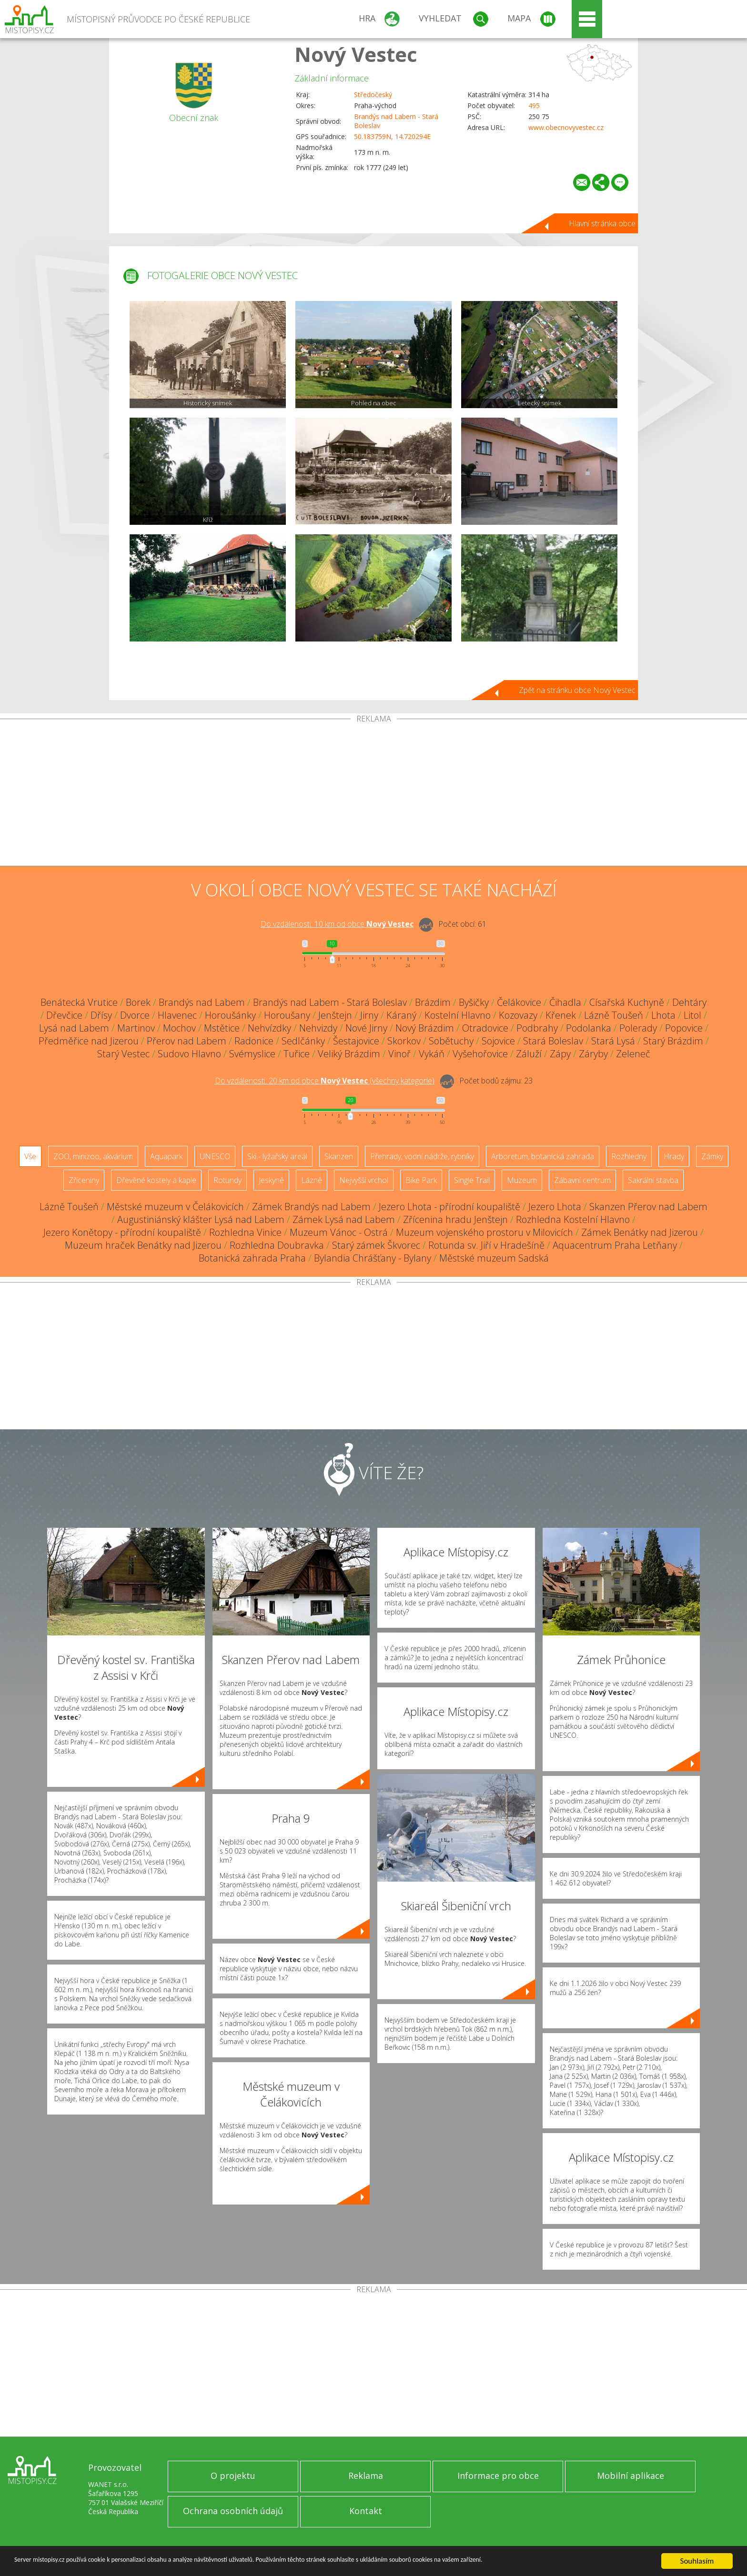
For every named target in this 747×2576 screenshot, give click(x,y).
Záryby (593, 1053)
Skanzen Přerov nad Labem (648, 1206)
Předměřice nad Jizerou (89, 1040)
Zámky (712, 1156)
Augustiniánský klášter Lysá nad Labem (200, 1219)
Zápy (560, 1053)
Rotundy (227, 1180)
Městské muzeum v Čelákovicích (175, 1206)
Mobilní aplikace (630, 2475)
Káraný (401, 1015)
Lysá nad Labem (74, 1028)
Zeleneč (633, 1053)
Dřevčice (64, 1015)
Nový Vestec (355, 54)
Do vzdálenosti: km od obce (337, 924)
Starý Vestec (123, 1053)
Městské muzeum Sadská (494, 1258)
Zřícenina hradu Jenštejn (455, 1219)
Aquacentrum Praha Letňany (615, 1245)
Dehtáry (689, 1002)
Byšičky (474, 1002)
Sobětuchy (451, 1040)
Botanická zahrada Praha (252, 1258)
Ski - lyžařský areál (277, 1156)
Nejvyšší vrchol (363, 1180)
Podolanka (588, 1028)
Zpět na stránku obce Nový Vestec (577, 690)
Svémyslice (252, 1053)
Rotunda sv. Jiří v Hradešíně (486, 1245)
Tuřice (296, 1053)
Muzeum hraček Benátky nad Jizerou (143, 1245)
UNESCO (215, 1156)
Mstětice (222, 1028)
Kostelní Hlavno (457, 1015)
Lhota (663, 1015)
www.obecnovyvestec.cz (566, 127)
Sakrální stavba (653, 1180)
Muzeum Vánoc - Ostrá (339, 1232)
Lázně (311, 1180)
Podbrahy (537, 1028)
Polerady (638, 1028)
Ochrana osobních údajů (233, 2510)
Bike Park (421, 1180)
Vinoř (399, 1053)
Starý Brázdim (673, 1040)
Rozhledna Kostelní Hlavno (573, 1219)
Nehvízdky (269, 1028)
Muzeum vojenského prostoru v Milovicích (484, 1232)
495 (534, 105)
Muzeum (522, 1180)
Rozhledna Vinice (245, 1232)
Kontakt (365, 2510)
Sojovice (498, 1040)
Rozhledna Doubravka (277, 1245)
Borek (138, 1002)
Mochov (179, 1028)
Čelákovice (519, 1002)
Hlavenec (177, 1015)
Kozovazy (518, 1015)
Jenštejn (335, 1015)
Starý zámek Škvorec (376, 1245)
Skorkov (404, 1040)
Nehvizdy (318, 1028)
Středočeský (373, 94)
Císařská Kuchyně (626, 1002)
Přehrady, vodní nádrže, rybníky (422, 1156)
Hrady (674, 1156)
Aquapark (166, 1156)
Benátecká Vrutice (79, 1002)
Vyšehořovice (480, 1053)
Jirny (369, 1015)
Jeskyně (271, 1180)
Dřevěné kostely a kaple (156, 1180)
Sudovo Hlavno (189, 1053)
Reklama (365, 2475)
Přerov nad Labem (186, 1040)
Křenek (560, 1015)
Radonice (253, 1040)
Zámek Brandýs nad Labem (311, 1206)
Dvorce (135, 1015)
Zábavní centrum (582, 1180)
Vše (30, 1156)
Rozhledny (628, 1156)
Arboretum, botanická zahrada (542, 1156)
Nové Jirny (366, 1028)
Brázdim (433, 1002)
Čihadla (565, 1002)
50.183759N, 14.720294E (392, 136)
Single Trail (472, 1180)
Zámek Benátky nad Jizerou (639, 1232)
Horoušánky (230, 1015)
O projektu (233, 2475)
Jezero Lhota (554, 1206)
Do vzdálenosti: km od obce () (324, 1080)
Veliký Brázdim (349, 1053)
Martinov (136, 1028)
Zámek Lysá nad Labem (344, 1219)
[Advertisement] (373, 794)
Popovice (684, 1028)
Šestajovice (356, 1040)
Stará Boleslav (553, 1040)
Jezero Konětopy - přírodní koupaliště (122, 1232)
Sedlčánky (303, 1040)
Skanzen (338, 1156)
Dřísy (101, 1015)
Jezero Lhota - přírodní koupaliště (449, 1206)
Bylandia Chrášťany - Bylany (372, 1258)
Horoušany (287, 1015)
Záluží (529, 1053)
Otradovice (485, 1028)
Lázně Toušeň (613, 1015)
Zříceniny (84, 1180)
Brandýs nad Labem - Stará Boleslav (330, 1002)
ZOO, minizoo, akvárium (93, 1156)
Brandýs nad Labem (202, 1002)
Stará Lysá (613, 1040)
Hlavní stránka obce (602, 223)
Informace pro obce (498, 2475)
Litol (692, 1015)
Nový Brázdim (424, 1028)
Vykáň (431, 1053)
